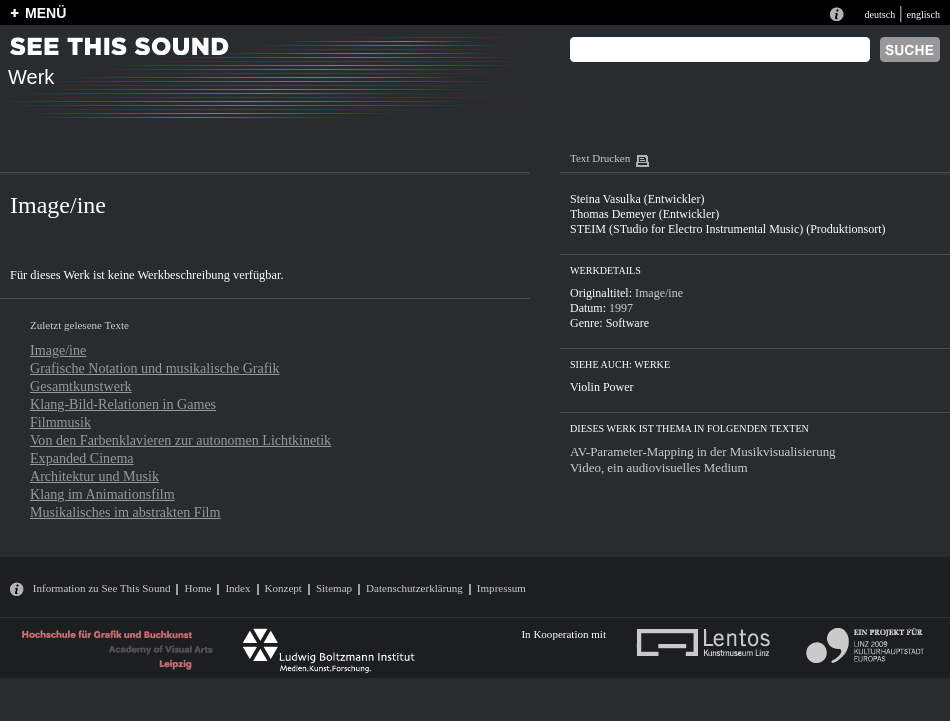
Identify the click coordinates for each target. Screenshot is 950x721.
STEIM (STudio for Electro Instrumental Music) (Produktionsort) (728, 229)
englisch (923, 14)
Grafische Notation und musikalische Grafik (154, 368)
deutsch (879, 14)
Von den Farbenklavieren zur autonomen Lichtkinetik (180, 440)
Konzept (283, 588)
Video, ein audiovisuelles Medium (659, 467)
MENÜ (45, 13)
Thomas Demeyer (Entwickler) (644, 214)
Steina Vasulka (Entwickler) (637, 199)
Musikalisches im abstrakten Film (125, 512)
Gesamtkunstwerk (81, 386)
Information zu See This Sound (102, 588)
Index (237, 588)
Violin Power (602, 387)
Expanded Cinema (82, 458)
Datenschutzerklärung (414, 588)
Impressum (501, 588)
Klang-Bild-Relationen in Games (123, 404)
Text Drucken (600, 158)
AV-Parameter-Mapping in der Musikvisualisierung (703, 451)
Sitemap (334, 588)
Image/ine (58, 350)
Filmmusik (60, 422)
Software (627, 323)
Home (197, 588)
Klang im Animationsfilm (102, 494)
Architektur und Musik (94, 476)
